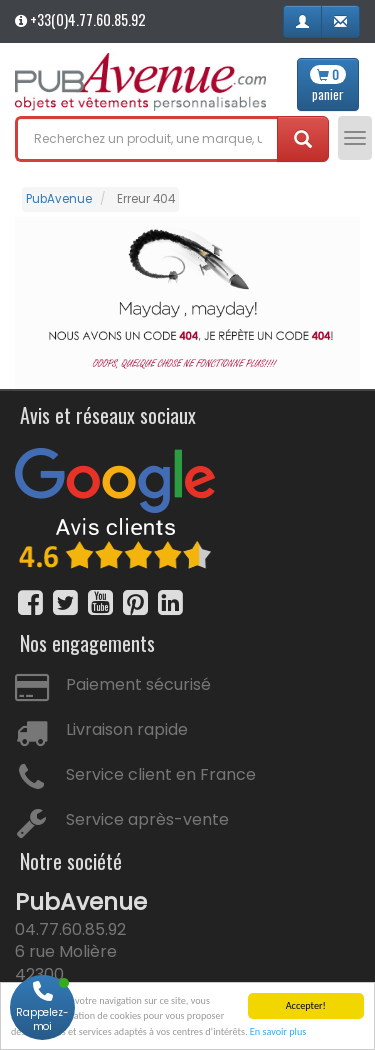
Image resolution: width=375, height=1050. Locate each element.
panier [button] (328, 84)
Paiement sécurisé (138, 684)
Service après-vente (147, 819)
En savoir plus (278, 1033)
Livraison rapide (127, 729)
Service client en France (161, 774)
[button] (302, 21)
